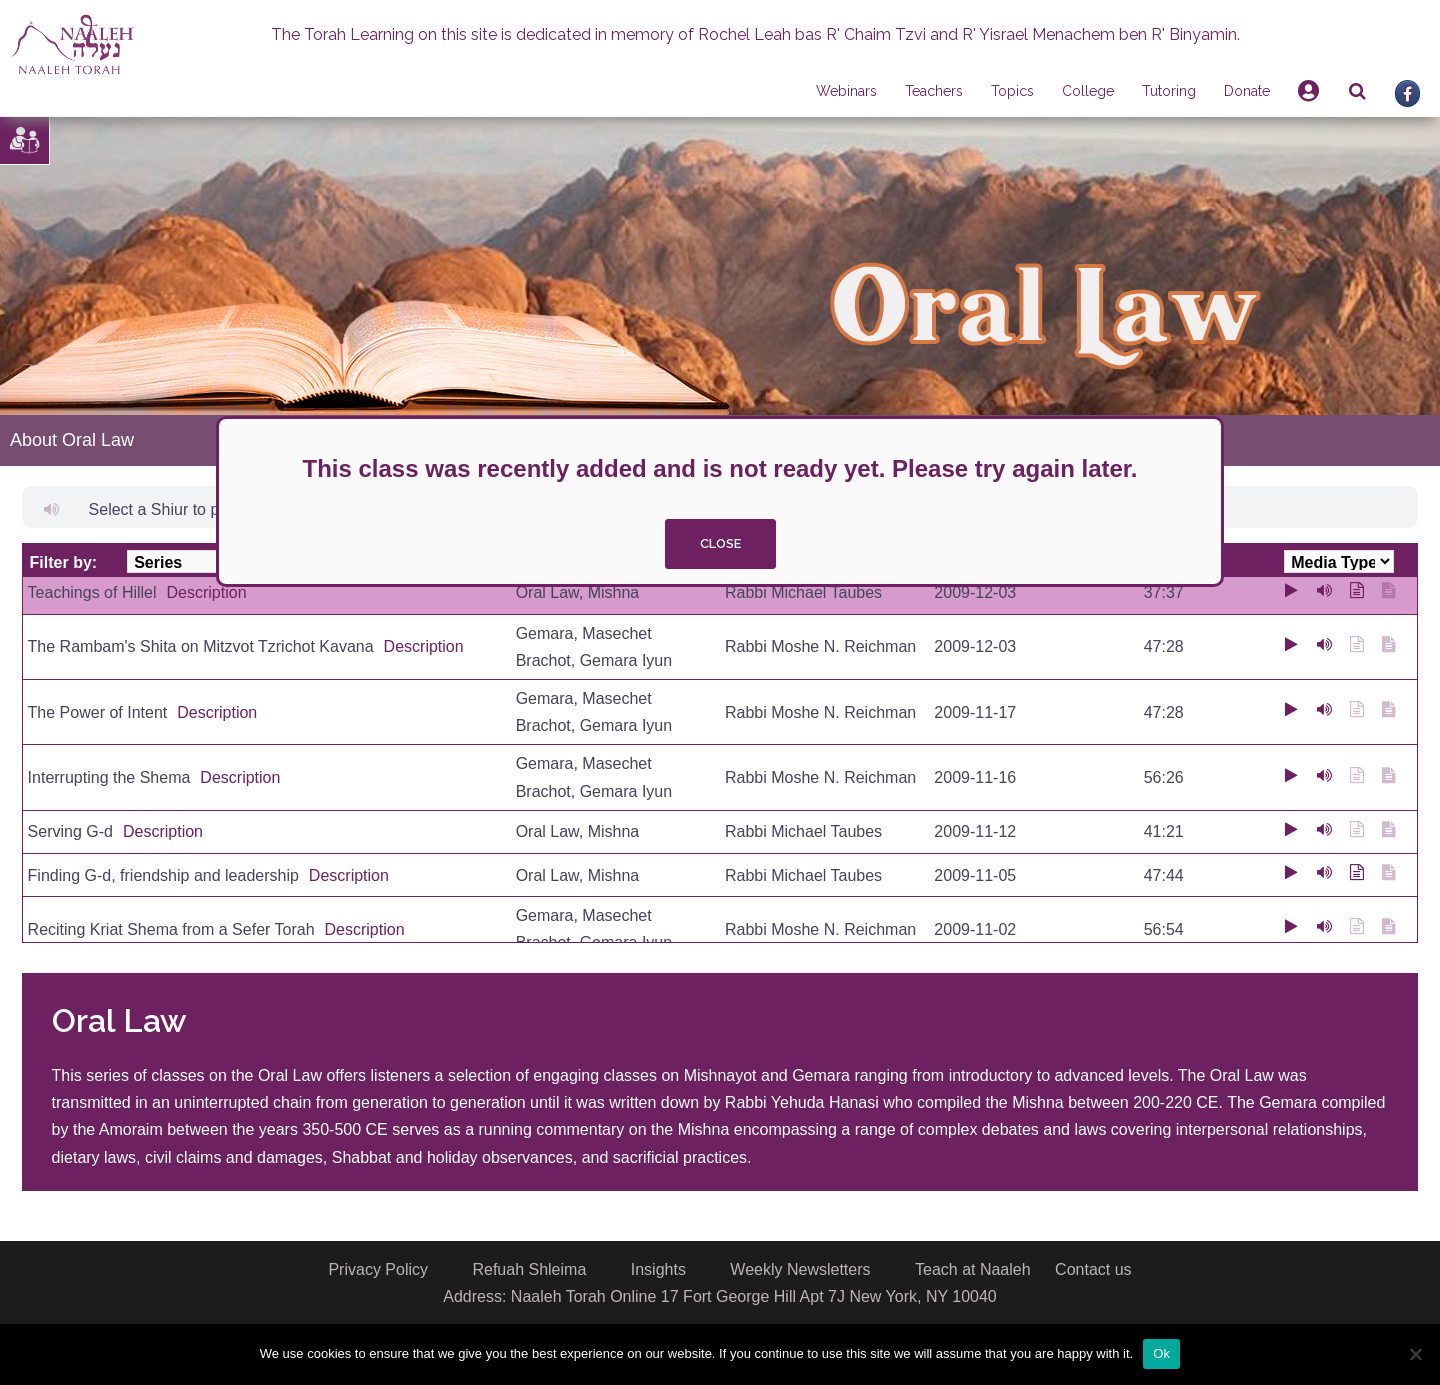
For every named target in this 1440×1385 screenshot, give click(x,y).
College (1088, 91)
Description (207, 592)
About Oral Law (72, 440)
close (720, 543)
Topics (1012, 91)
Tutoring (1169, 91)
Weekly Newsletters (800, 1269)
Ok (1161, 1353)
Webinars (846, 91)
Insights (658, 1269)
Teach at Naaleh (973, 1269)
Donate (1247, 91)
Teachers (934, 91)
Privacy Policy (378, 1269)
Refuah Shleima (529, 1269)
